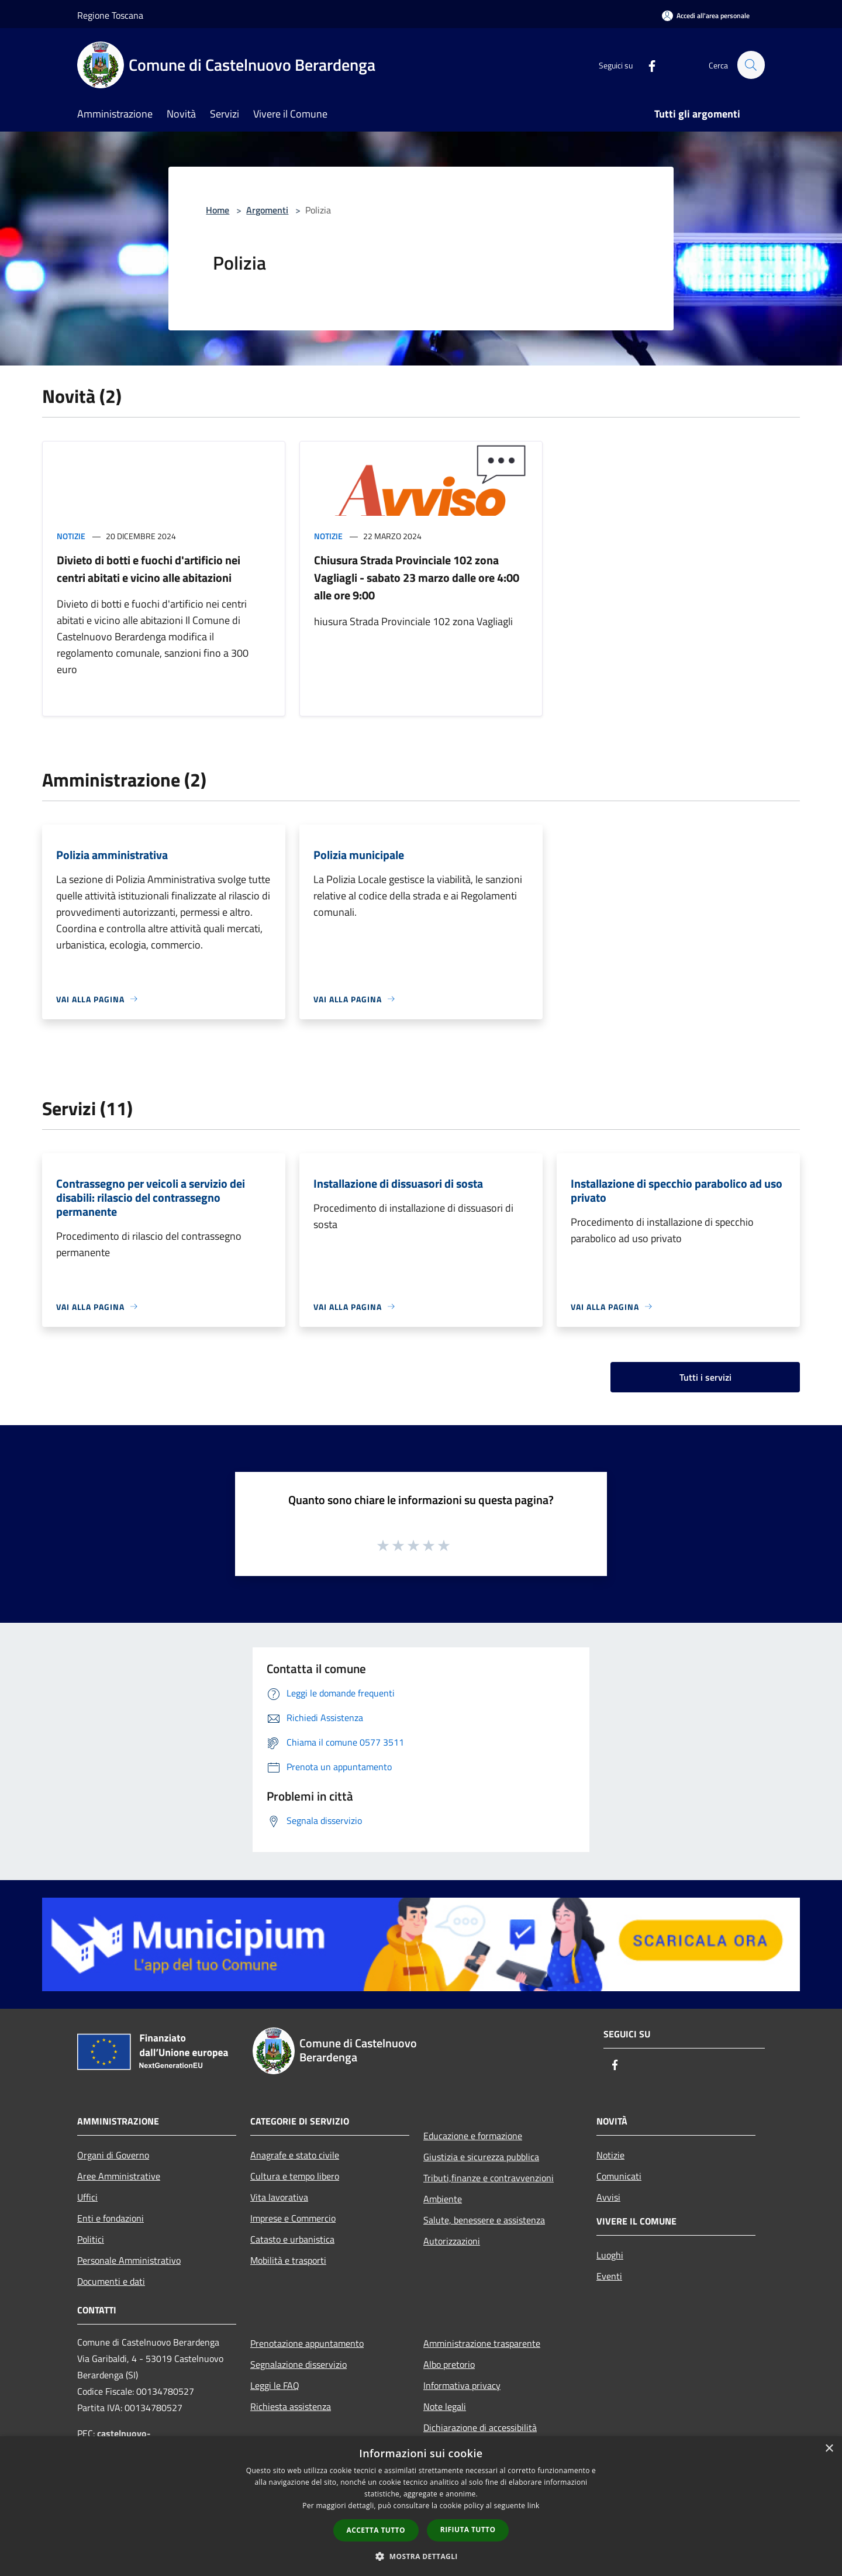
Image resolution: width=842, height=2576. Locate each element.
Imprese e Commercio (293, 2218)
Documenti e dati (111, 2281)
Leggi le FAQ (274, 2385)
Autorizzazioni (451, 2241)
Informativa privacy (462, 2385)
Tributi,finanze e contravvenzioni (488, 2178)
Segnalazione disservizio (298, 2364)
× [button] (828, 2448)
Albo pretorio (449, 2364)
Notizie (71, 536)
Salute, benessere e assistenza (484, 2220)
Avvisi (608, 2197)
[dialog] (421, 2506)
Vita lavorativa (279, 2197)
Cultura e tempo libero (294, 2176)
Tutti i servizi (705, 1377)
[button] (421, 2556)
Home (217, 210)
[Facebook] (646, 65)
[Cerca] (751, 65)
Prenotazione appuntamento (307, 2343)
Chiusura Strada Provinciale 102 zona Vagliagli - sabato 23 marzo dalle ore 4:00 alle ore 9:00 (416, 577)
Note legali (444, 2406)
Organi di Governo (113, 2155)
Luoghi (609, 2255)
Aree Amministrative (118, 2176)
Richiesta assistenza (290, 2406)
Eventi (609, 2276)
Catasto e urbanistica (292, 2239)
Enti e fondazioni (110, 2218)
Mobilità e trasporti (288, 2260)
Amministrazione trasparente (481, 2343)
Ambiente (442, 2199)
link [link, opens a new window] (533, 2506)
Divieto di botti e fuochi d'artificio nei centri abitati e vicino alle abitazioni (148, 569)
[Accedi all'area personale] (706, 15)
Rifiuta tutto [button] (468, 2529)
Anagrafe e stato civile (294, 2155)
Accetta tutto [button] (376, 2530)
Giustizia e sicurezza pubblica (481, 2157)
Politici (90, 2239)
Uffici (87, 2197)
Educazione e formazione (472, 2136)
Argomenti (267, 210)
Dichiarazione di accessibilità (480, 2427)
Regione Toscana (110, 15)
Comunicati (618, 2176)
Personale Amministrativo (129, 2260)
